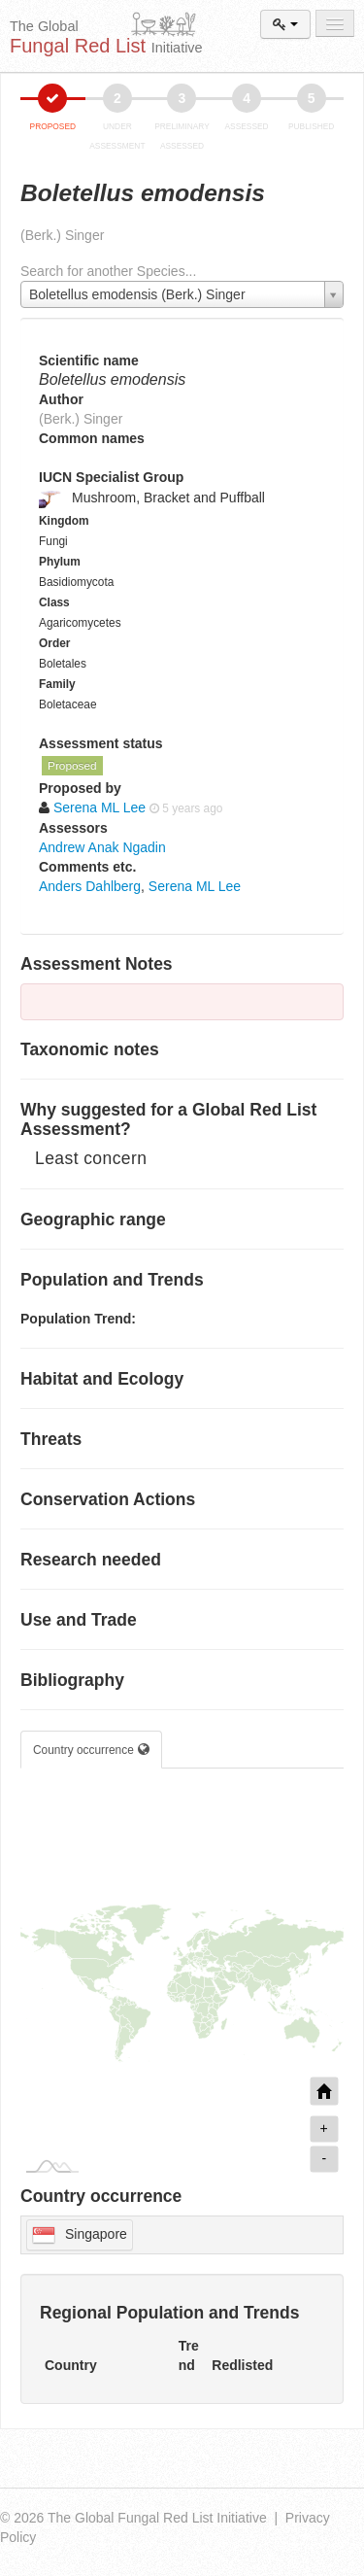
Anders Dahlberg (90, 886)
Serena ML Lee (195, 886)
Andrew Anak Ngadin (102, 847)
